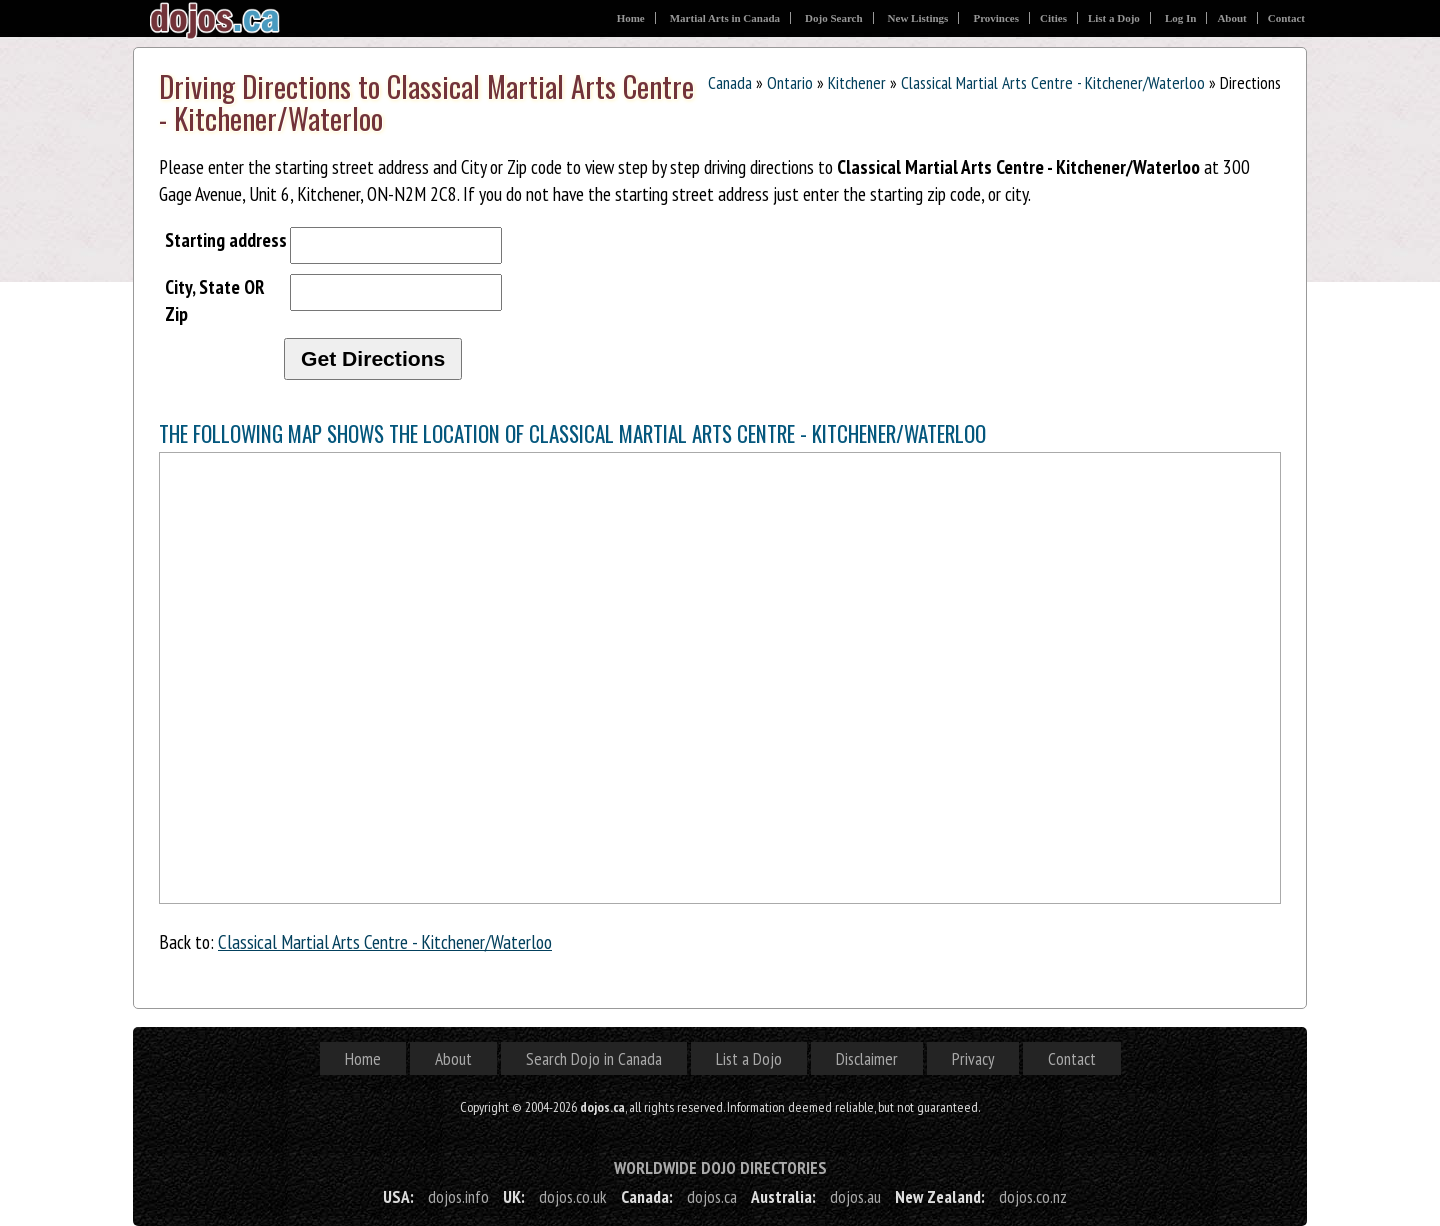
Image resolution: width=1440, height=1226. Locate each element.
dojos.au (855, 1196)
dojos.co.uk (573, 1196)
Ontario (790, 82)
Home (631, 18)
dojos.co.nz (1033, 1196)
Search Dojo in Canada (594, 1058)
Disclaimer (867, 1058)
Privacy (973, 1058)
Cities (1053, 18)
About (1231, 18)
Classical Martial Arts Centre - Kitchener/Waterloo (1053, 82)
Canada (730, 82)
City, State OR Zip (215, 300)
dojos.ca (712, 1196)
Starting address (226, 239)
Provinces (996, 18)
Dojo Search (834, 18)
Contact (1286, 18)
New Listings (918, 18)
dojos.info (458, 1196)
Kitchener (857, 82)
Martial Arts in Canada (725, 18)
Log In (1181, 18)
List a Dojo (1114, 18)
